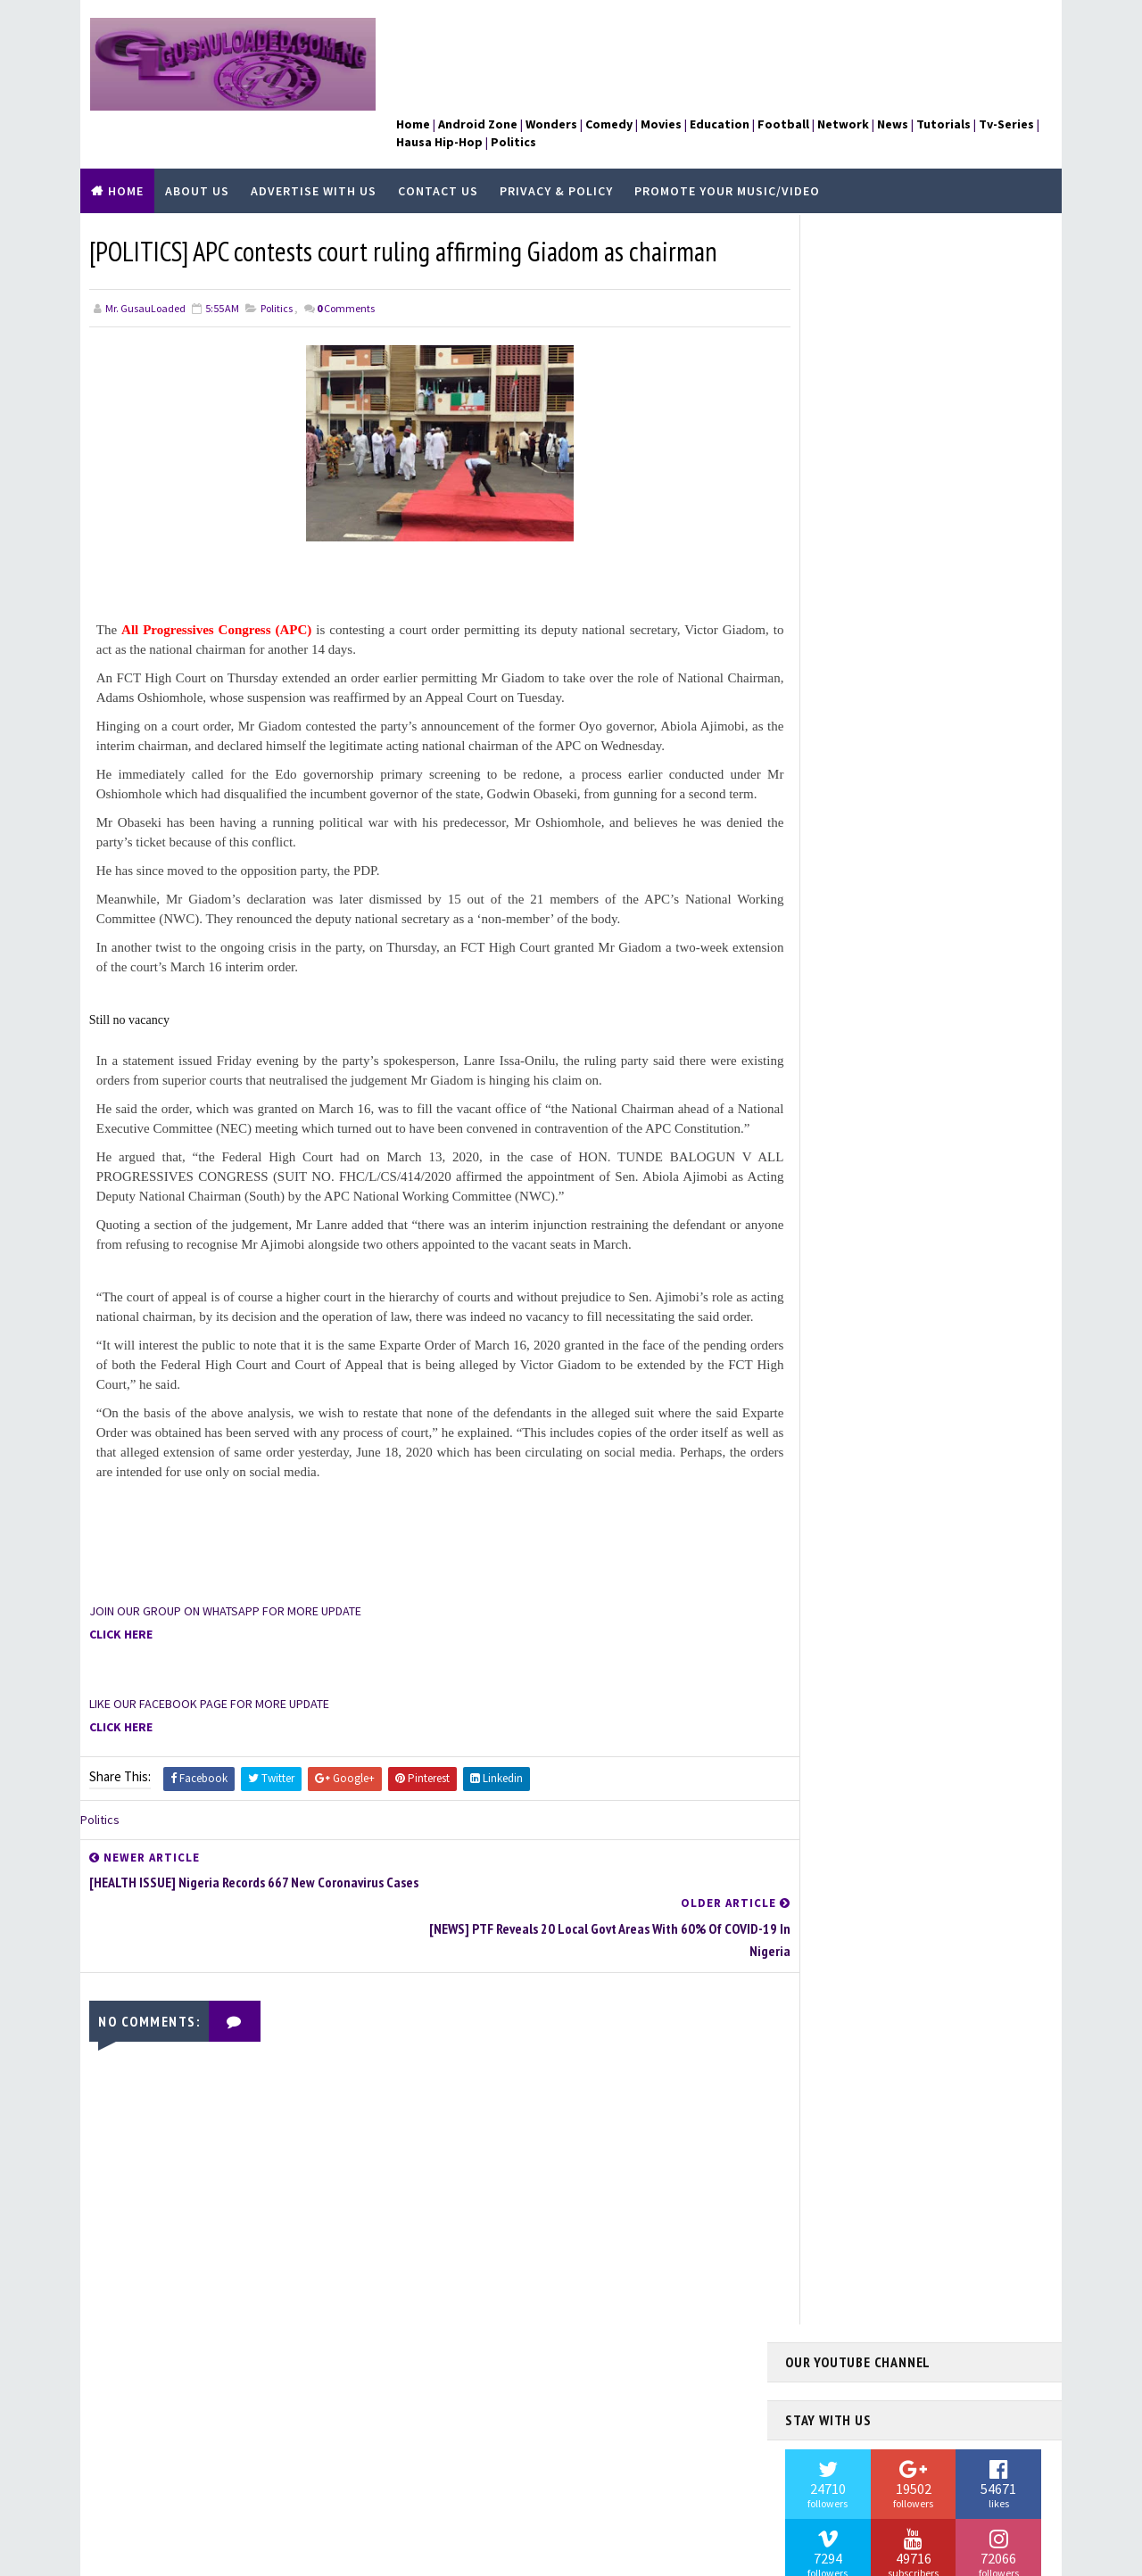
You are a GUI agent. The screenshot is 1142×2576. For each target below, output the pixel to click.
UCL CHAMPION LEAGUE (855, 1907)
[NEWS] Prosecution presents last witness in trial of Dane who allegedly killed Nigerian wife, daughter (954, 530)
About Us (197, 151)
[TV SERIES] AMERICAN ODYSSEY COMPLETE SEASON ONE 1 (953, 827)
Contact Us (438, 151)
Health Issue (835, 1575)
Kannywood (832, 1636)
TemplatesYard (227, 2554)
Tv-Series (826, 1876)
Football (826, 1455)
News (815, 1696)
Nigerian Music (841, 1726)
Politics (277, 267)
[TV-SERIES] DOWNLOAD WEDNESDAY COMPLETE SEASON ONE (954, 688)
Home (126, 151)
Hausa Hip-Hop (838, 1546)
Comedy (821, 1334)
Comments (346, 267)
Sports (821, 1817)
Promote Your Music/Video (727, 151)
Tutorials (829, 1847)
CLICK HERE (121, 1653)
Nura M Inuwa (835, 1756)
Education (829, 1395)
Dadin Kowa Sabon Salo (860, 1364)
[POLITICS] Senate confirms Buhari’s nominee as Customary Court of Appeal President (953, 613)
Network (825, 1666)
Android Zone (837, 1304)
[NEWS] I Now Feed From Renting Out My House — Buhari (911, 1026)
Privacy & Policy (556, 151)
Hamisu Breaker (841, 1515)
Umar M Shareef (841, 1937)
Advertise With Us (314, 151)
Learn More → (149, 2450)
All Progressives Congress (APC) (222, 589)
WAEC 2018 (826, 1967)
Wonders (825, 1997)
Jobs (814, 1605)
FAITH (816, 1424)
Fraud (817, 1485)
